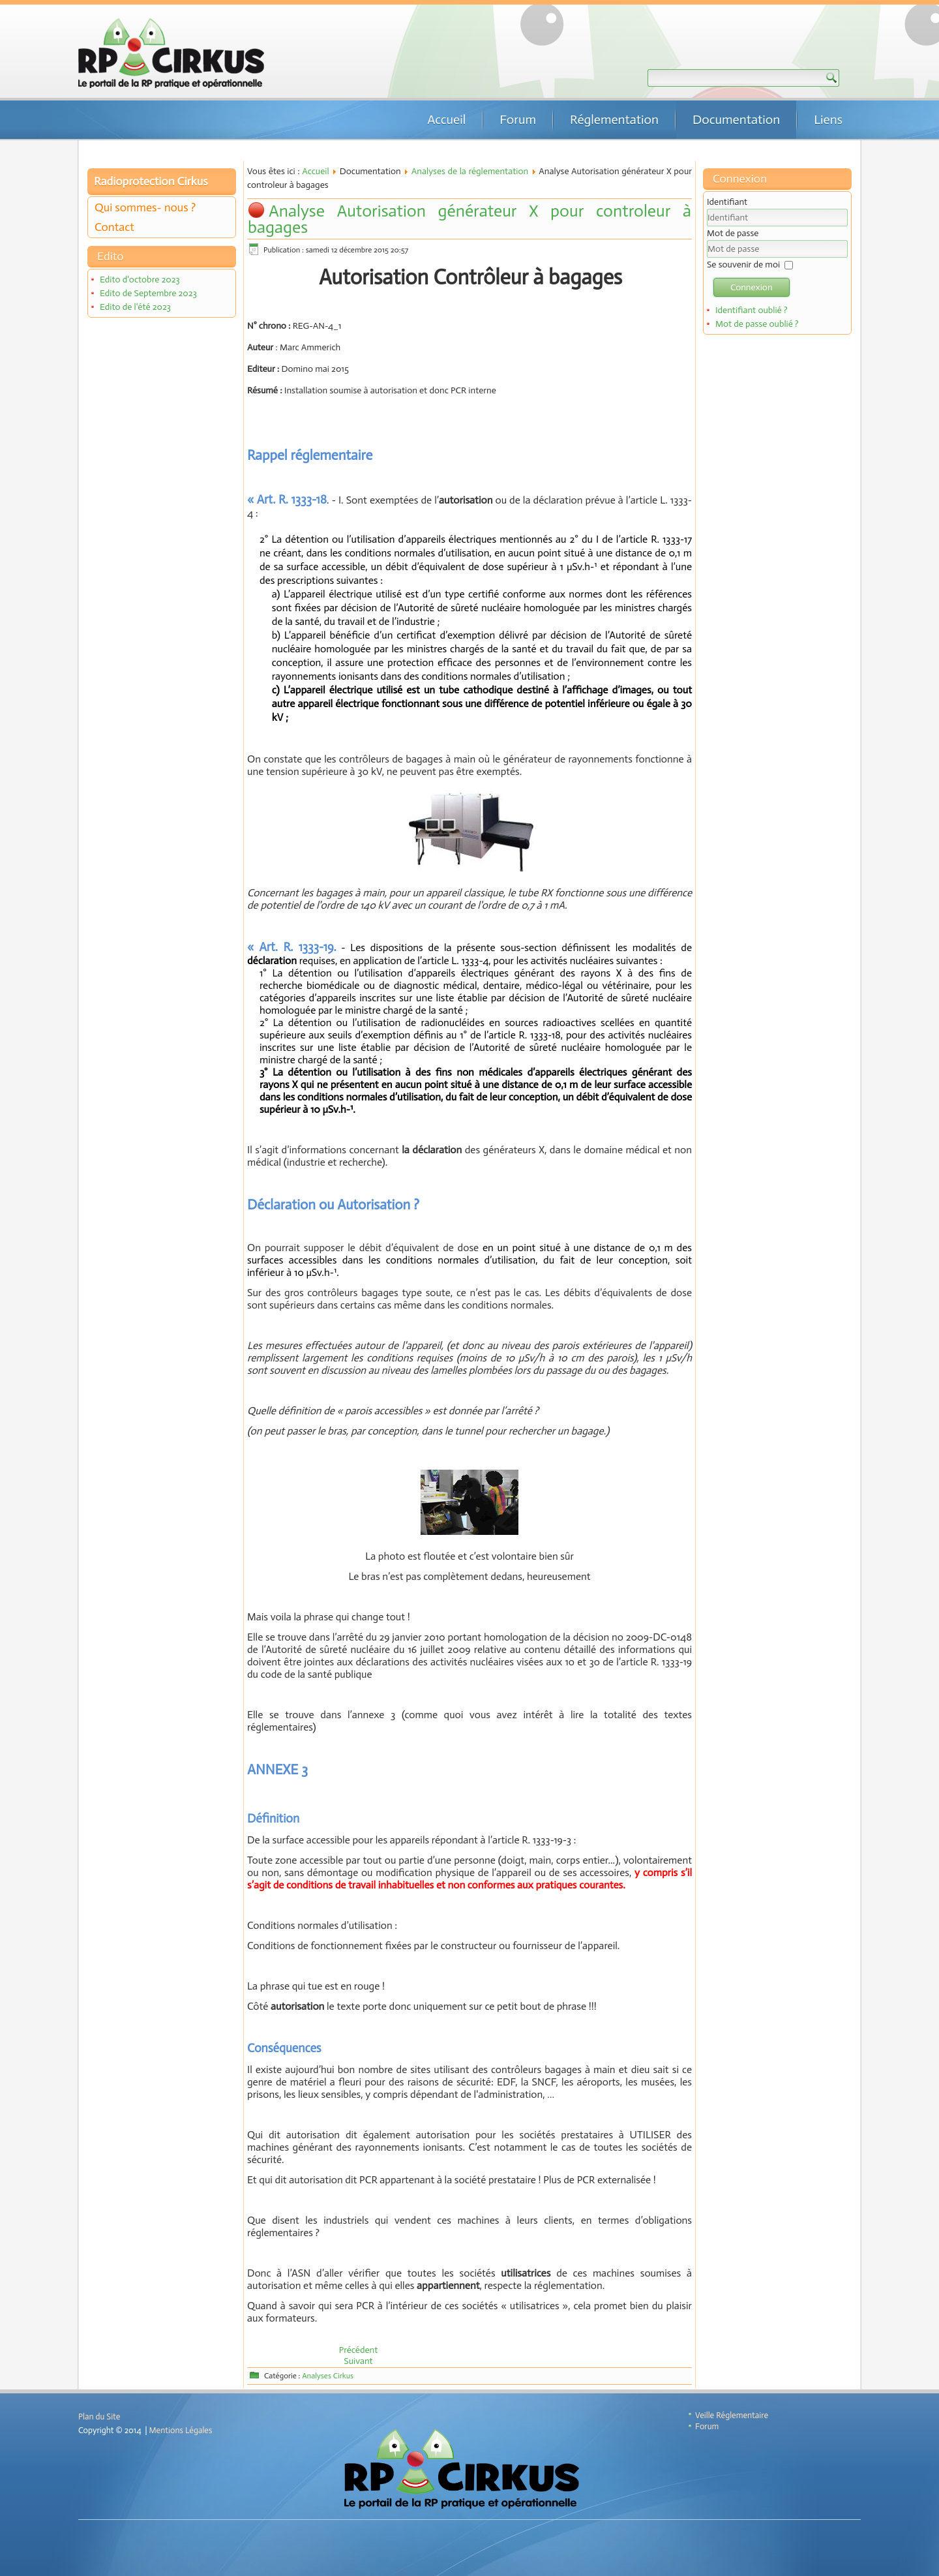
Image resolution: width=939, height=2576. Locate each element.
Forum (517, 119)
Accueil (446, 119)
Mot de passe (732, 233)
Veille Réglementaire (731, 2415)
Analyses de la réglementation (469, 171)
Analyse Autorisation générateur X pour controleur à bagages (469, 219)
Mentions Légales (181, 2430)
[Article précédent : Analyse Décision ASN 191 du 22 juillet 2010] (358, 2350)
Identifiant (727, 201)
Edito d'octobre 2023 (140, 279)
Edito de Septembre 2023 (148, 293)
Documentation (736, 119)
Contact (114, 227)
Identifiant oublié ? (751, 310)
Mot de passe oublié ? (757, 323)
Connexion (751, 287)
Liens (828, 119)
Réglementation (614, 119)
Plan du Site (99, 2416)
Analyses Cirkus (327, 2375)
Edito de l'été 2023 (135, 306)
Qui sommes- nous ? (145, 207)
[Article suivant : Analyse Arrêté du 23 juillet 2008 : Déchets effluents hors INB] (358, 2361)
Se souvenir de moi (743, 264)
